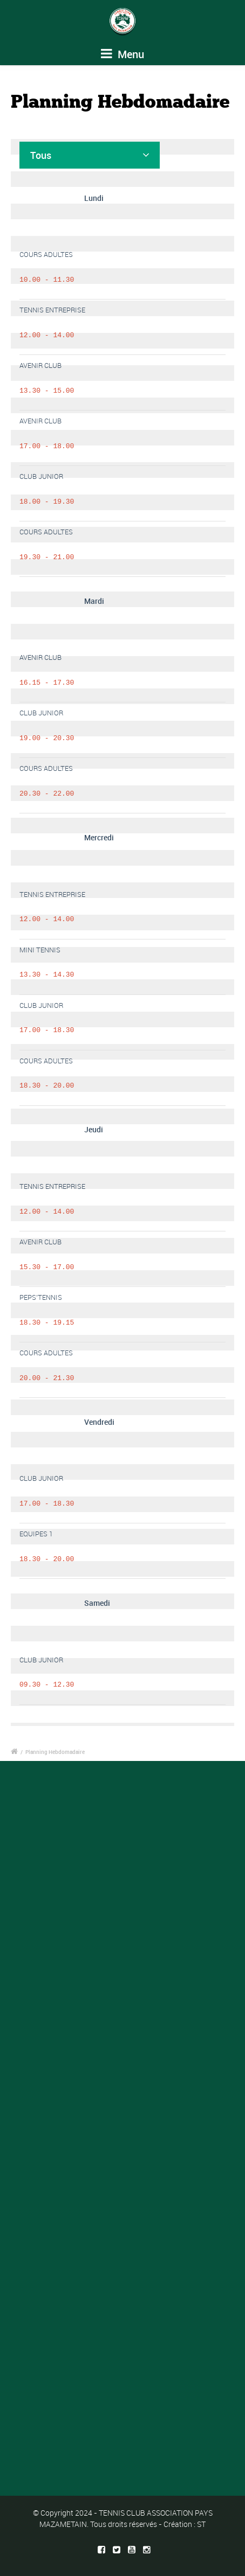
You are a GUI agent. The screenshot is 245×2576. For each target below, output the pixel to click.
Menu (122, 54)
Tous (40, 155)
